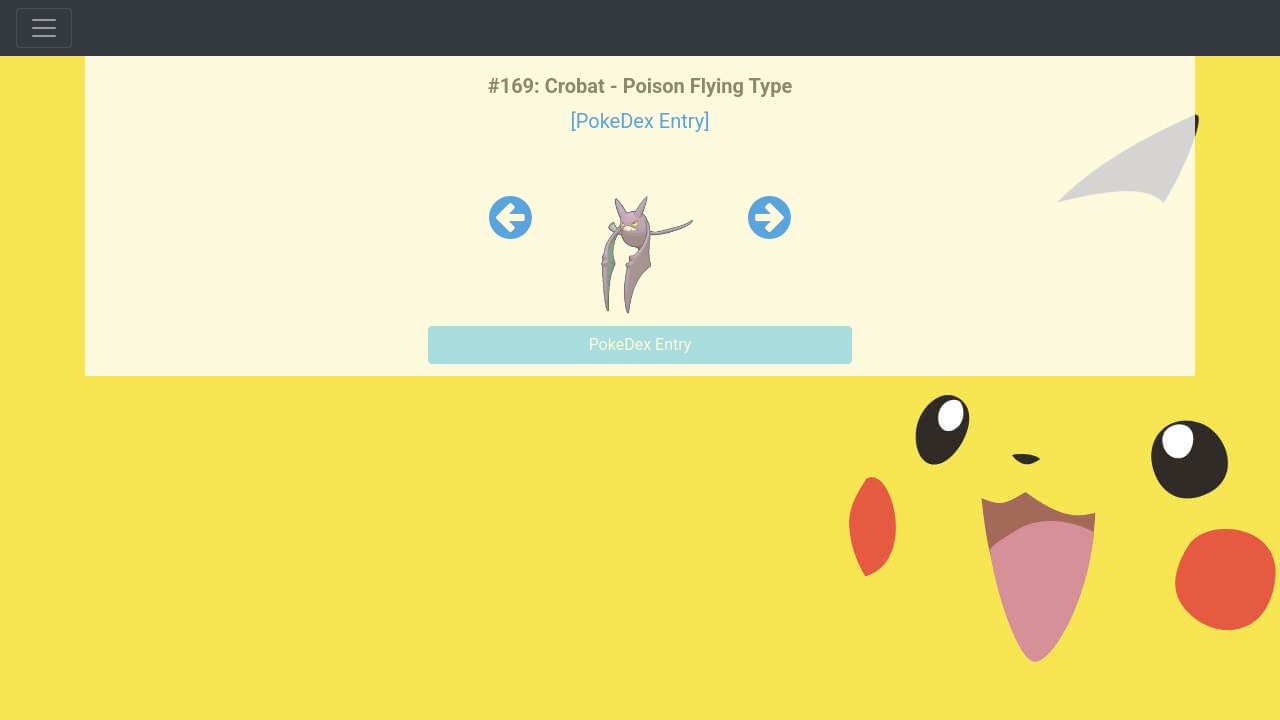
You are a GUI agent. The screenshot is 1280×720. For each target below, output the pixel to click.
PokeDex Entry (640, 344)
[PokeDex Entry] (639, 121)
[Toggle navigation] (44, 28)
